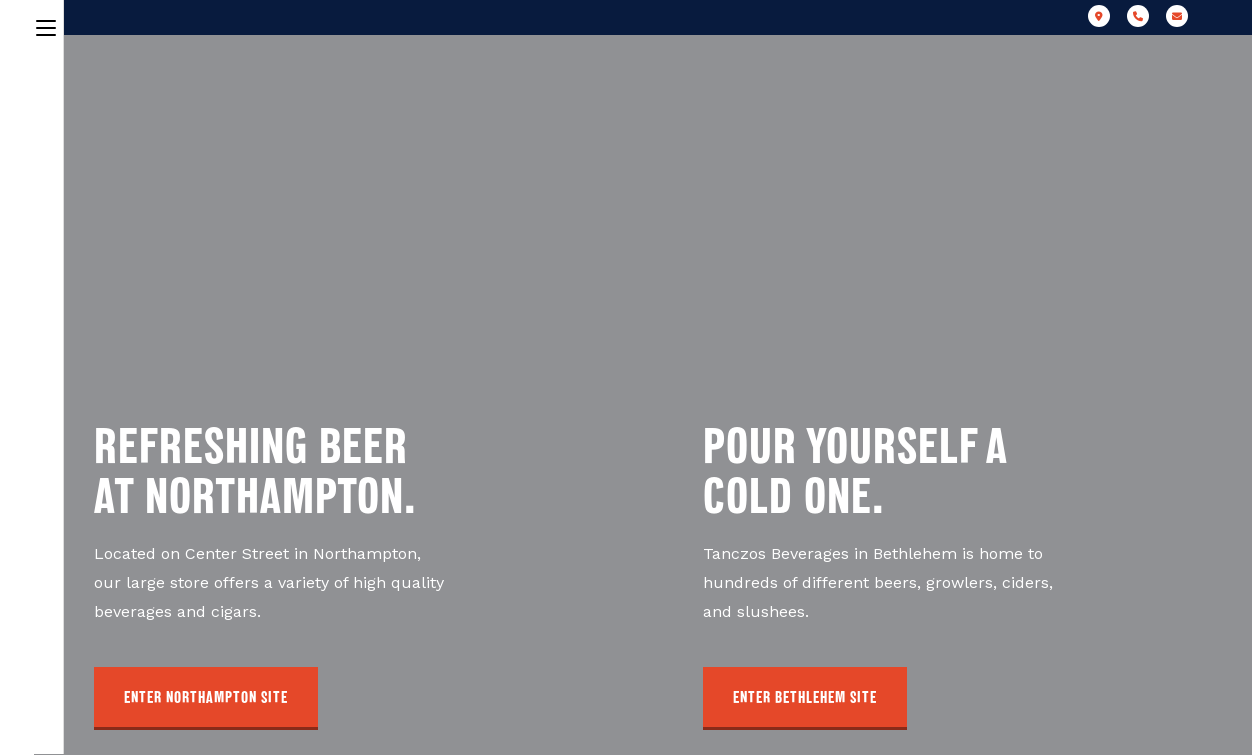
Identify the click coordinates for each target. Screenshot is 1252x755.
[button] (206, 698)
